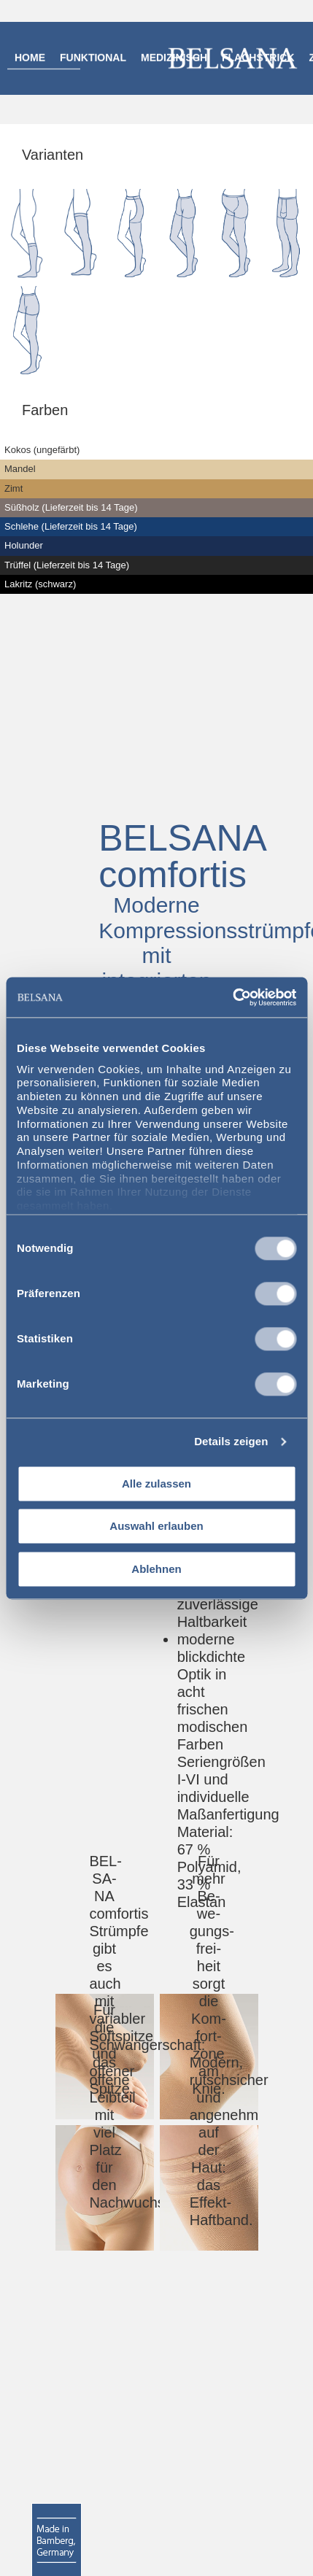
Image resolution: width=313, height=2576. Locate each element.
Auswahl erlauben (156, 1526)
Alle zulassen (156, 1483)
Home (30, 57)
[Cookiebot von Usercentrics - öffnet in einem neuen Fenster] (232, 997)
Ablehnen (156, 1569)
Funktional (93, 57)
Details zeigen (231, 1441)
